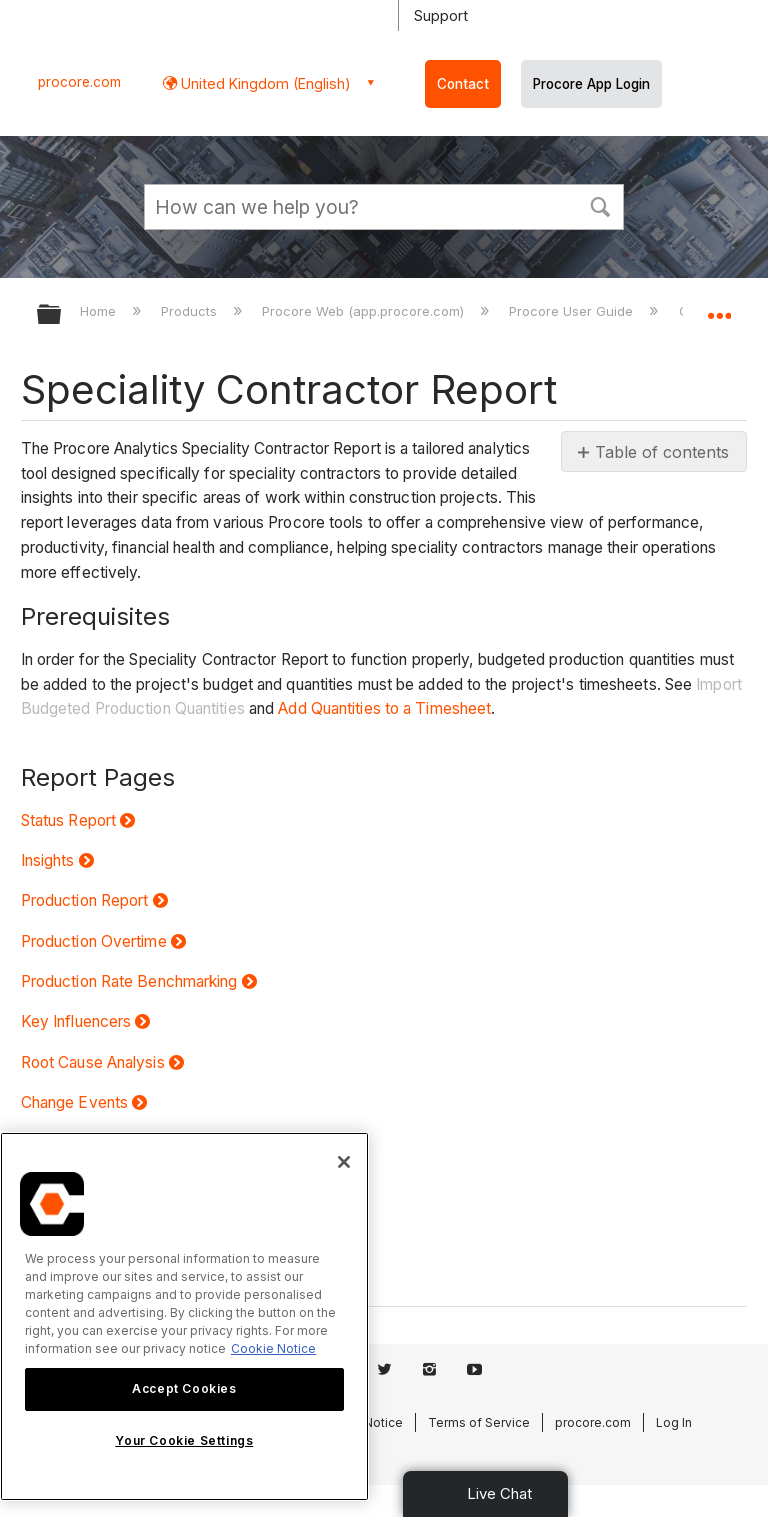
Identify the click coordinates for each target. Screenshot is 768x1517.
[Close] (344, 1162)
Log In (674, 1422)
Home (100, 311)
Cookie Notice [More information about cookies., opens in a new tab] (273, 1348)
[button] (600, 205)
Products (191, 311)
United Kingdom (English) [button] (264, 83)
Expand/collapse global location (719, 308)
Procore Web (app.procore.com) (365, 311)
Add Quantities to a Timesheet (384, 708)
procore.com (79, 82)
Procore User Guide (573, 311)
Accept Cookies (184, 1388)
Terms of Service (479, 1422)
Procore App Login (591, 84)
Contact (463, 84)
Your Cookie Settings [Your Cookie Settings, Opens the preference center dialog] (184, 1440)
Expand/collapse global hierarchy (62, 315)
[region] (184, 1316)
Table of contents (662, 452)
